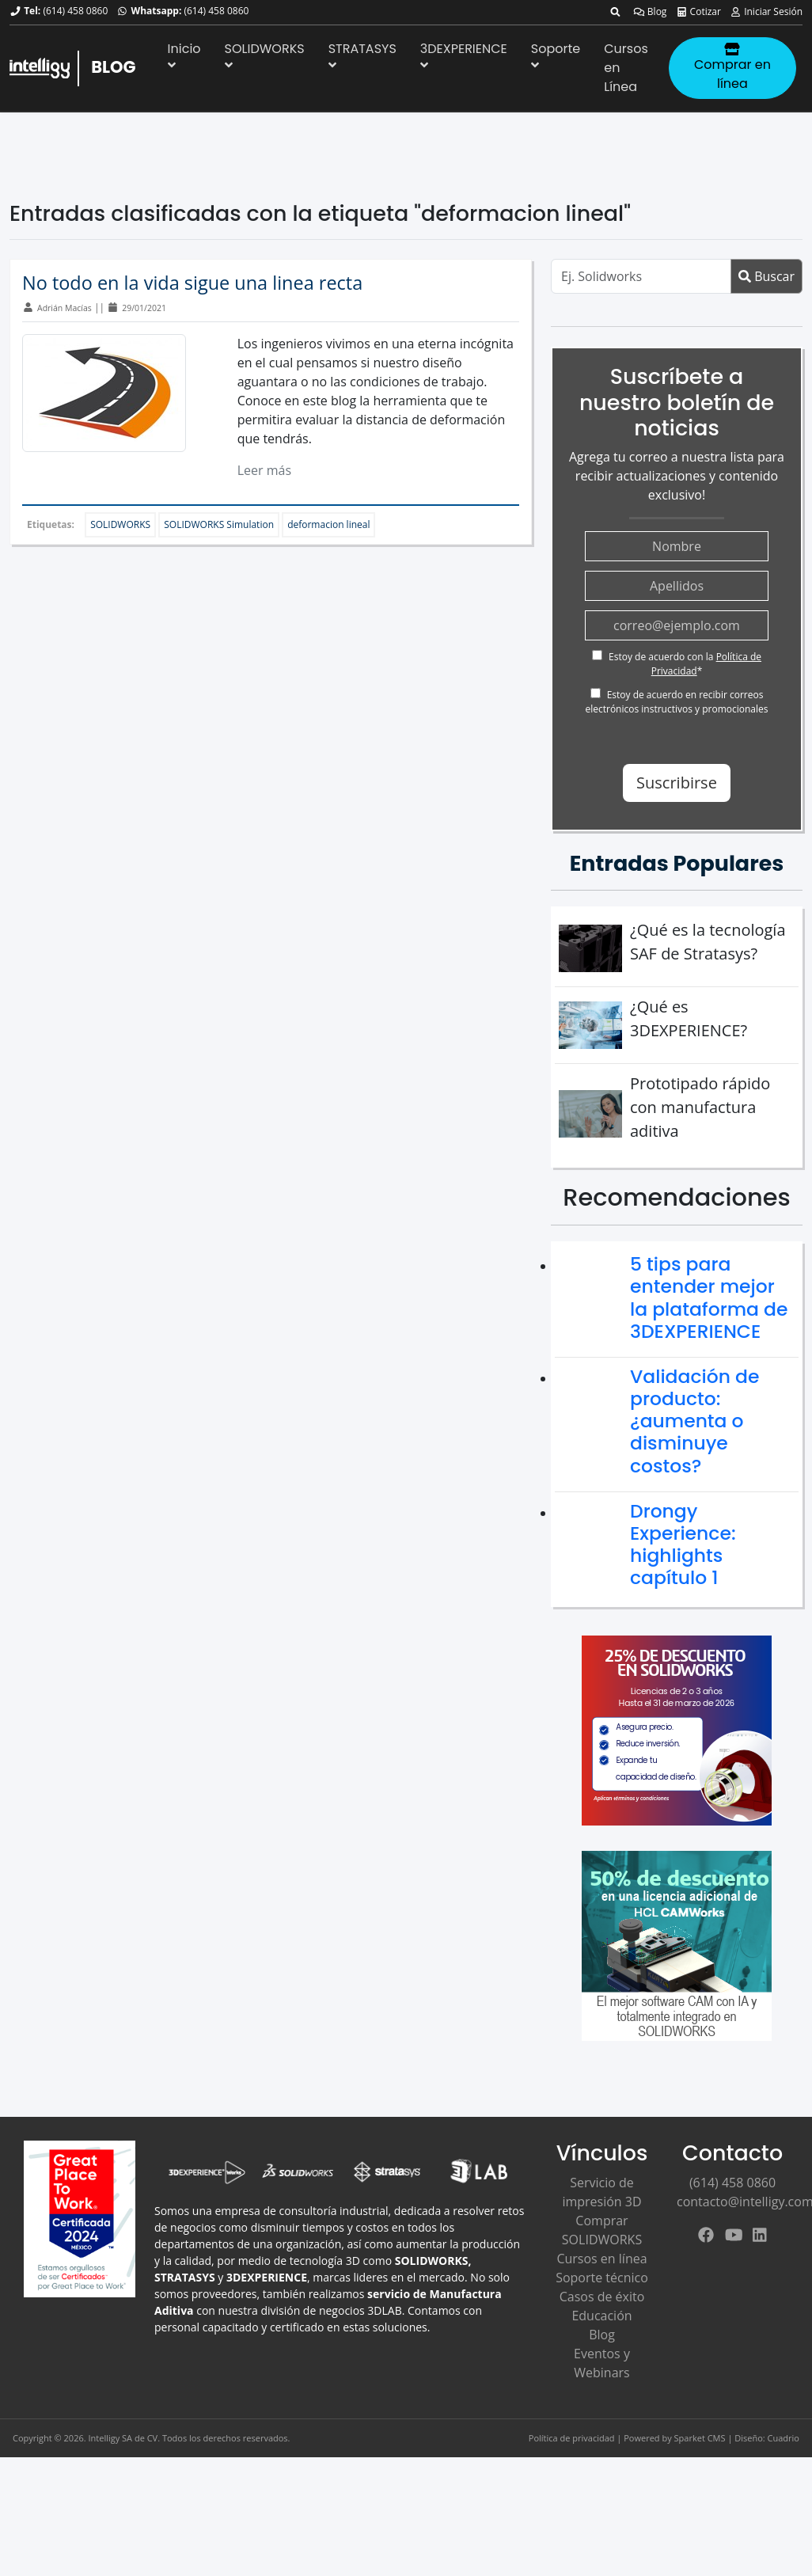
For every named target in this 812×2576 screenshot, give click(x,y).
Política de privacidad (572, 2438)
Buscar (766, 276)
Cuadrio (783, 2438)
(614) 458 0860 (75, 10)
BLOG (113, 66)
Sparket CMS (700, 2438)
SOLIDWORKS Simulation (219, 524)
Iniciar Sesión (766, 11)
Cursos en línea (601, 2258)
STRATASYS (362, 55)
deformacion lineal (328, 524)
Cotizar (698, 11)
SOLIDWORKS (265, 55)
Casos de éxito (602, 2296)
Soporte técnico (602, 2277)
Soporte (555, 55)
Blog (650, 11)
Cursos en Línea (626, 68)
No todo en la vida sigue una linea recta (192, 282)
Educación (601, 2315)
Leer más (264, 470)
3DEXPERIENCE (463, 55)
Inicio (184, 55)
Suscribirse (676, 782)
